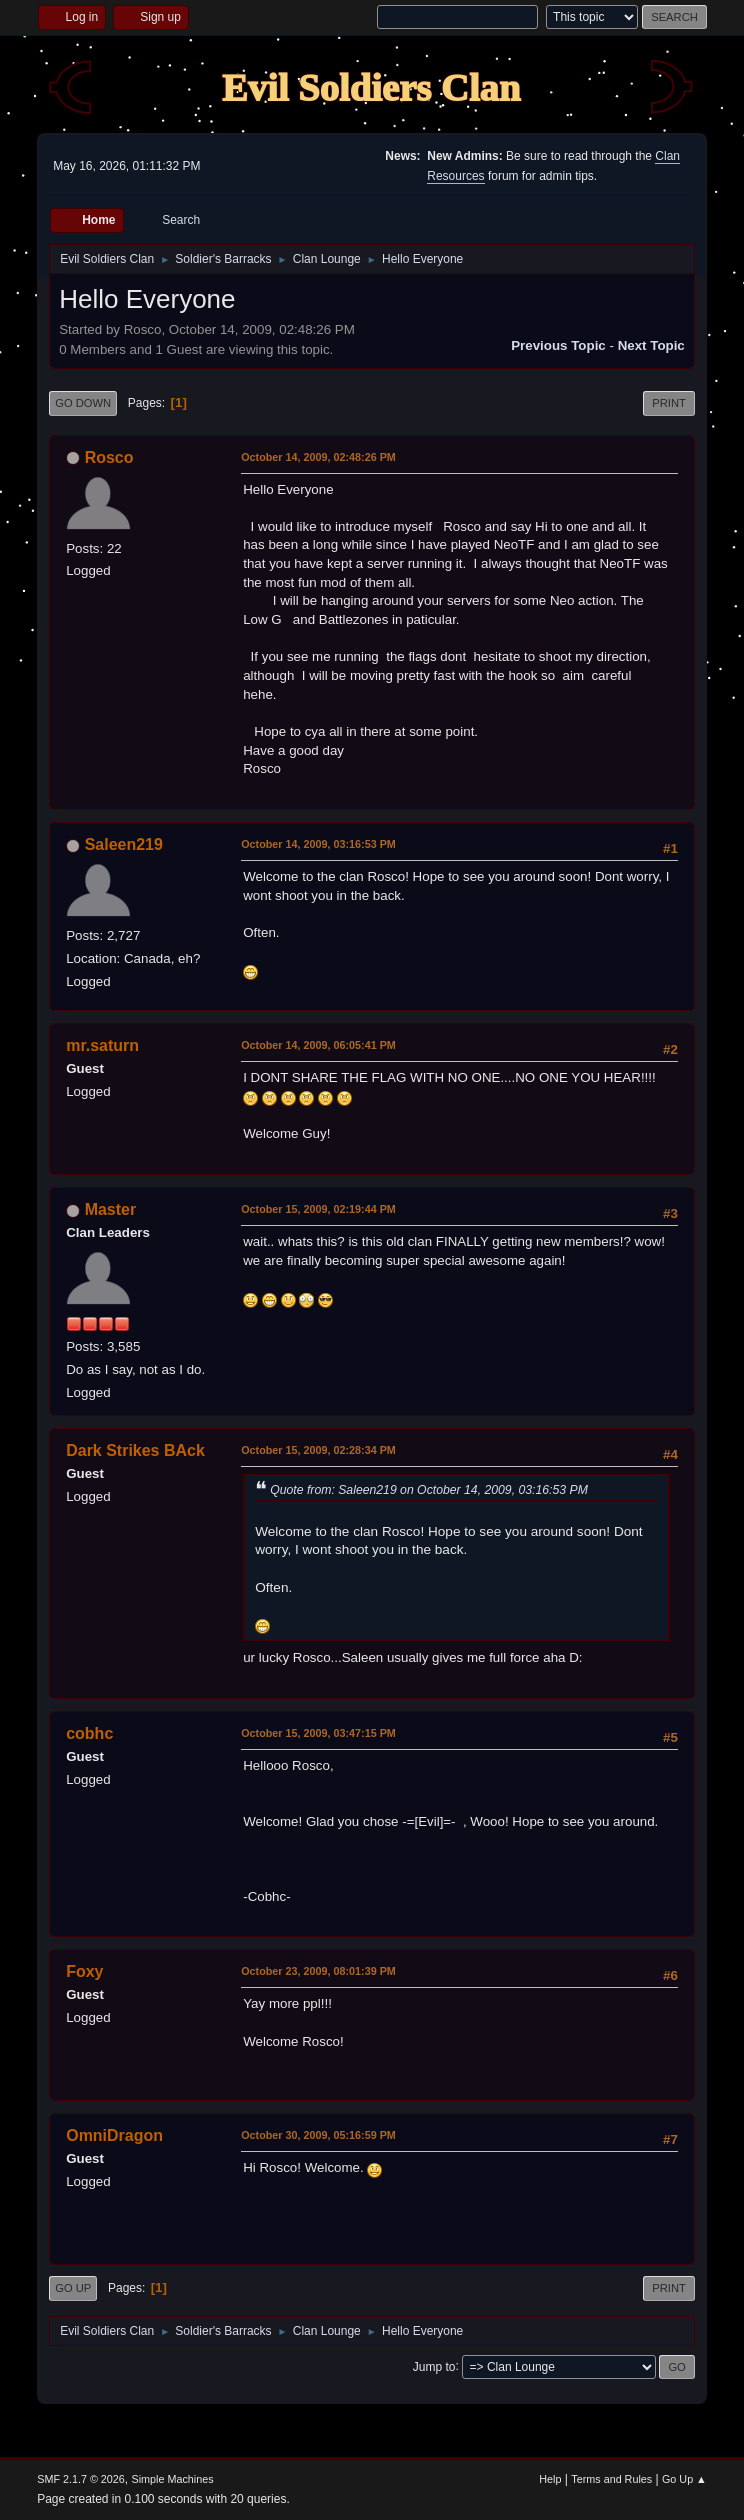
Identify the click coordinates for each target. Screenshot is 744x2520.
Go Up (73, 2288)
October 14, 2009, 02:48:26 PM (318, 457)
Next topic (651, 345)
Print (669, 403)
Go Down (83, 403)
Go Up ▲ (684, 2479)
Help (550, 2479)
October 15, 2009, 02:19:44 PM (318, 1209)
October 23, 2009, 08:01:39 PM (318, 1971)
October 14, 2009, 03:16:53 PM (318, 844)
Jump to (434, 2366)
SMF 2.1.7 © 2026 (81, 2479)
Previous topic (558, 345)
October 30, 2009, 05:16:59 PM (318, 2135)
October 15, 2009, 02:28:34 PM (318, 1450)
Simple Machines (173, 2479)
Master (111, 1209)
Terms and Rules (611, 2479)
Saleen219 (124, 844)
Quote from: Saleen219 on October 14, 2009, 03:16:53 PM (429, 1490)
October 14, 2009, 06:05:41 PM (318, 1045)
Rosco (109, 457)
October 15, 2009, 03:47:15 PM (318, 1733)
